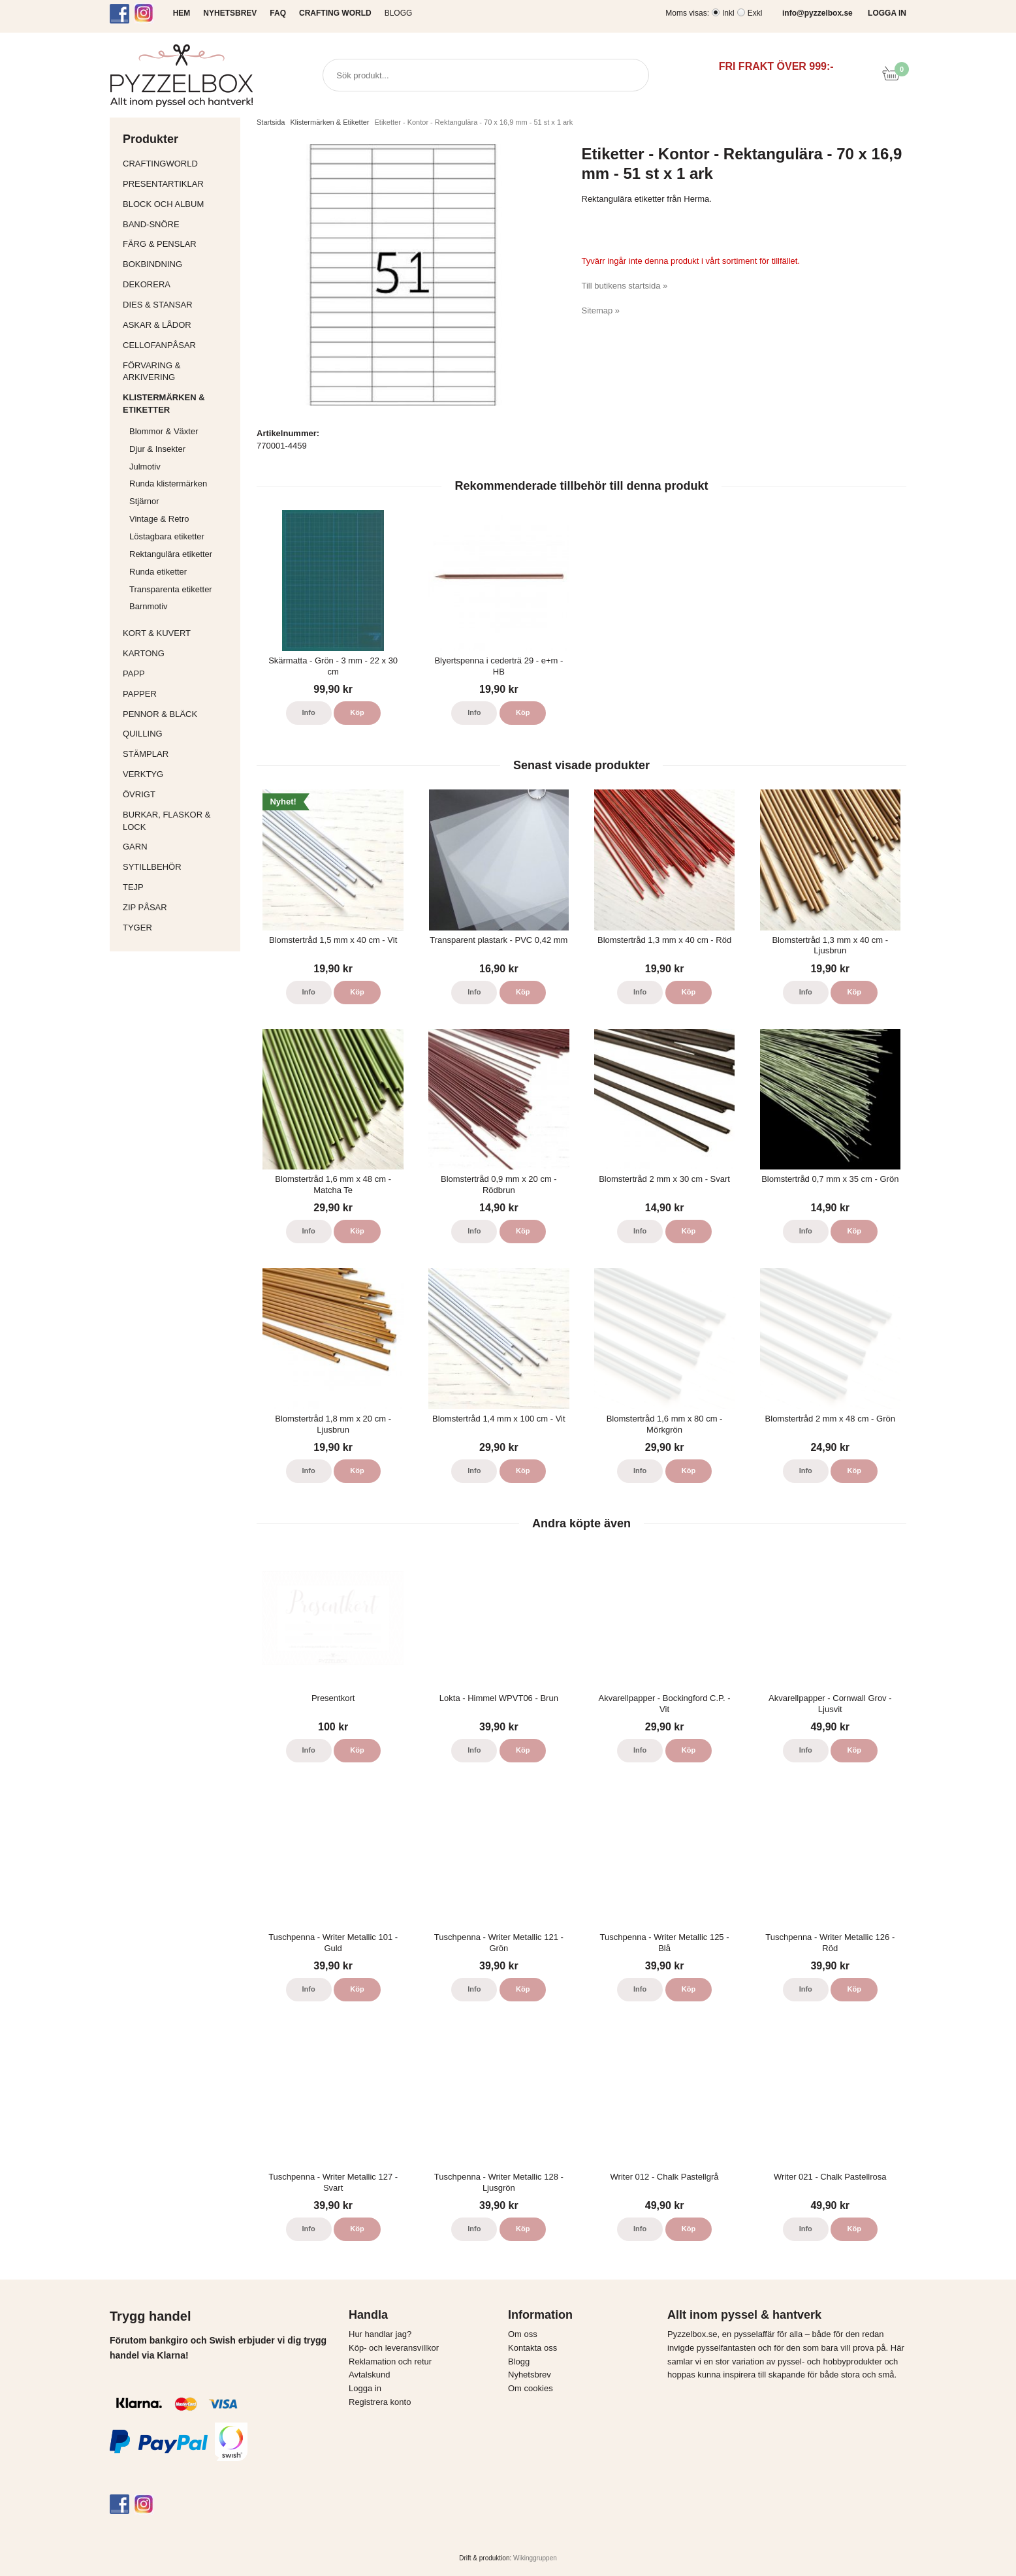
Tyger (178, 927)
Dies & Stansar (178, 305)
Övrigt (139, 794)
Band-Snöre (178, 224)
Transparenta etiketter (170, 589)
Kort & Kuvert (178, 633)
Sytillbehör (178, 867)
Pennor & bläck (178, 714)
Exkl (755, 13)
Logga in (365, 2388)
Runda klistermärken (168, 483)
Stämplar (178, 754)
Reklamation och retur (390, 2361)
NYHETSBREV (230, 13)
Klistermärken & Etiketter (178, 403)
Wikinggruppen (535, 2558)
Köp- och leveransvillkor (394, 2348)
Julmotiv (145, 466)
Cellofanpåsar (159, 345)
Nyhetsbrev (529, 2374)
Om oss (522, 2334)
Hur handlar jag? (380, 2334)
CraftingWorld (178, 163)
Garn (178, 846)
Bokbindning (178, 264)
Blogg (399, 13)
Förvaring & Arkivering (178, 371)
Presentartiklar (178, 184)
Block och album (178, 204)
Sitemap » (601, 310)
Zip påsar (145, 907)
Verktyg (178, 774)
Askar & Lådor (157, 325)
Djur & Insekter (157, 449)
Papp (178, 673)
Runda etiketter (158, 572)
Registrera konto (380, 2402)
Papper (178, 694)
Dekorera (178, 284)
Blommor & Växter (163, 431)
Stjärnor (144, 501)
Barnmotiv (148, 606)
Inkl (728, 13)
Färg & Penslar (178, 244)
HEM (182, 13)
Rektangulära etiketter (170, 554)
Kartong (178, 653)
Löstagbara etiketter (166, 536)
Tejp (178, 887)
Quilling (178, 734)
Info (308, 712)
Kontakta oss (532, 2348)
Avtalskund (369, 2374)
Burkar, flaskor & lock (178, 821)
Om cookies (530, 2388)
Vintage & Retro (159, 519)
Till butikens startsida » (625, 286)
